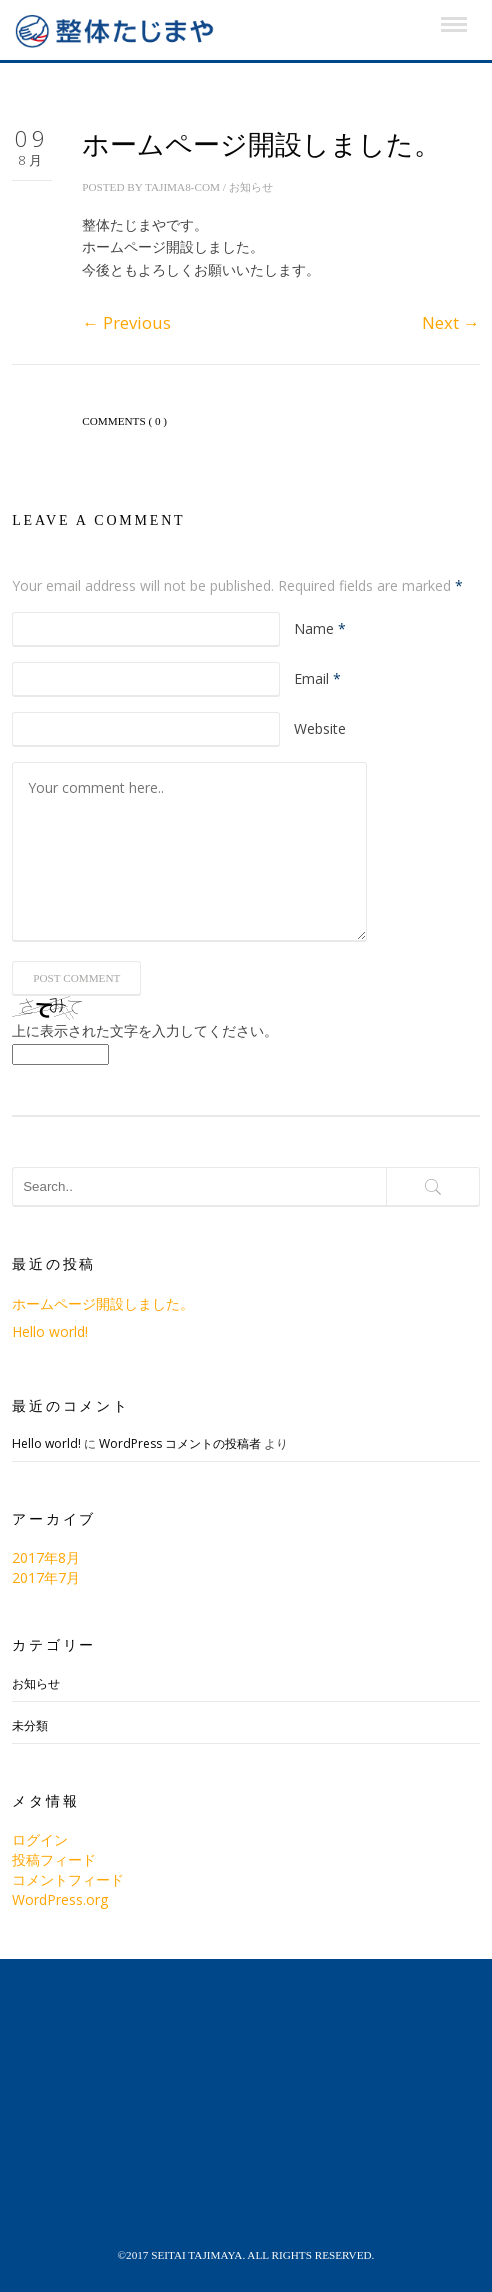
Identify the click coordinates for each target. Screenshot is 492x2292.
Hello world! (50, 1331)
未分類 (30, 1725)
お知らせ (251, 187)
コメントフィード (68, 1879)
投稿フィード (54, 1859)
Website (320, 728)
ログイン (40, 1839)
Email (317, 678)
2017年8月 (46, 1557)
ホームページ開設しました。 (103, 1303)
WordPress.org (60, 1899)
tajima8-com (182, 187)
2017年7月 (46, 1577)
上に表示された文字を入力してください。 (145, 1030)
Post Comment (76, 978)
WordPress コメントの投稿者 (180, 1443)
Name (320, 628)
